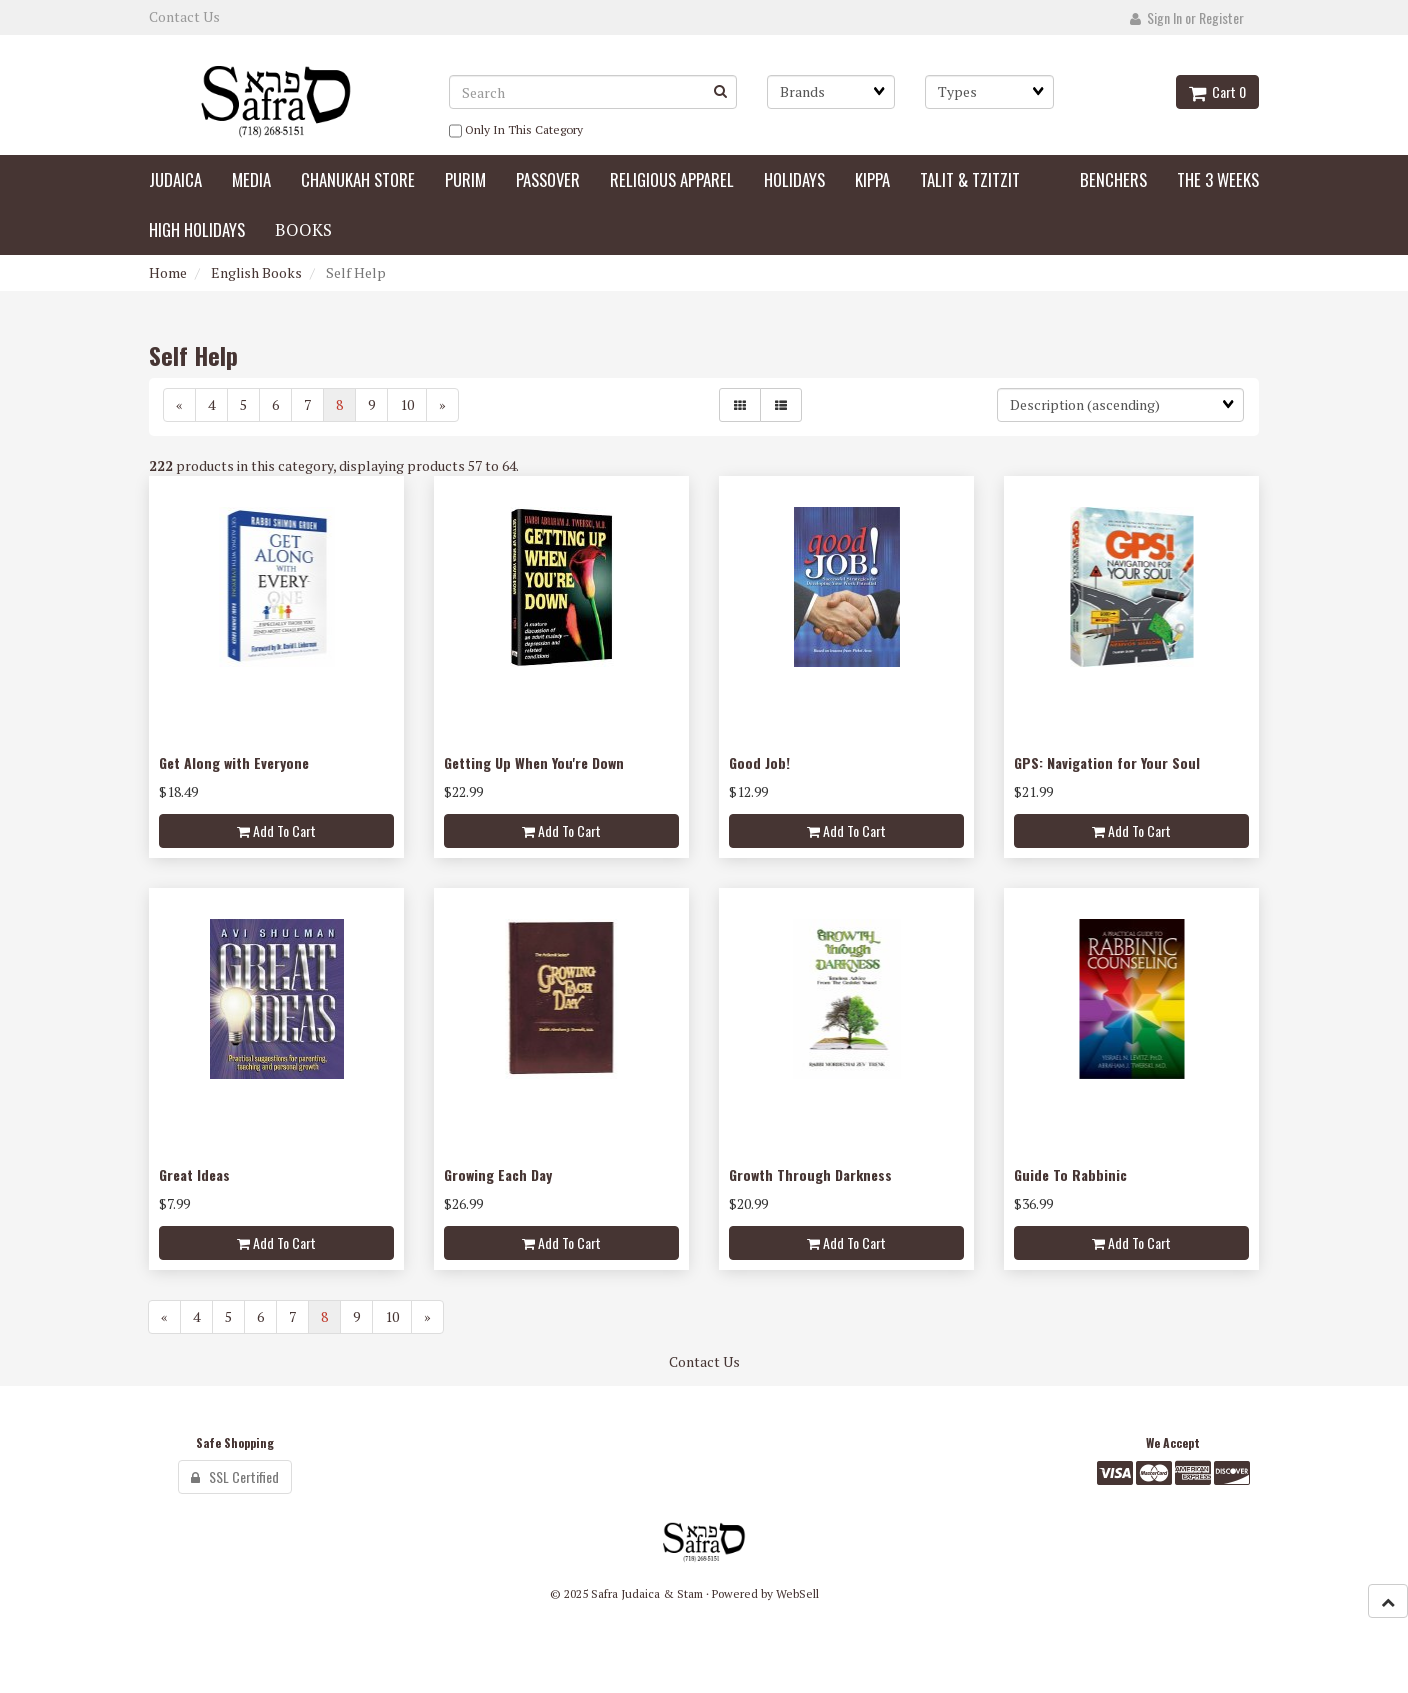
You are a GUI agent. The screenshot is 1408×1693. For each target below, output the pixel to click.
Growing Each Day (498, 1174)
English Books (256, 272)
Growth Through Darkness (810, 1174)
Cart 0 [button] (1217, 91)
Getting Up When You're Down (534, 762)
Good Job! (759, 762)
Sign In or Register (1187, 17)
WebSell (797, 1593)
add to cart (276, 830)
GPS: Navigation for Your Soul (1107, 762)
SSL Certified (235, 1476)
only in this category (516, 131)
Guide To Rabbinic (1070, 1174)
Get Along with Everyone (234, 762)
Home (168, 272)
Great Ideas (194, 1174)
